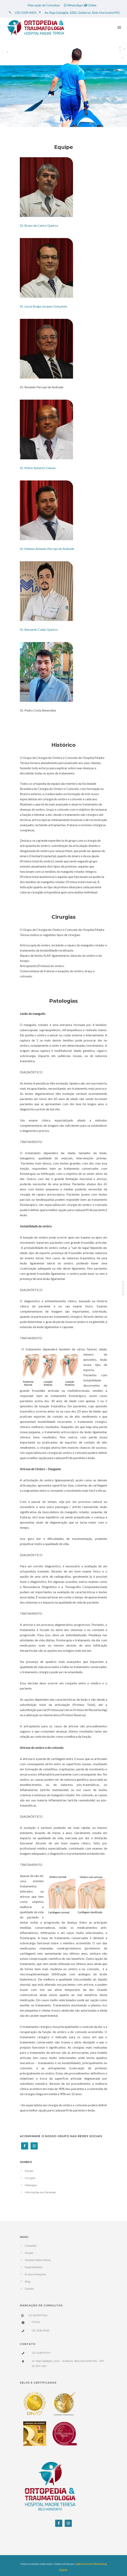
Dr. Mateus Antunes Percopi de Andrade (47, 549)
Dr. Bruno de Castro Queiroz (39, 225)
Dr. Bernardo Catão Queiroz (39, 629)
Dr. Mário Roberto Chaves (38, 468)
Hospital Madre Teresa (38, 2260)
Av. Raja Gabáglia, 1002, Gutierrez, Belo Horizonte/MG (82, 12)
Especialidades (33, 2267)
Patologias (31, 2185)
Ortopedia (31, 2245)
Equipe (29, 2170)
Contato (29, 2288)
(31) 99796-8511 (38, 2315)
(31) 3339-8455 (26, 12)
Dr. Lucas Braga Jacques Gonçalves (43, 306)
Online (36, 2321)
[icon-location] (41, 12)
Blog (27, 2281)
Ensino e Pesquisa (35, 2274)
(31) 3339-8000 (41, 2352)
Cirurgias (30, 2178)
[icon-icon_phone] (11, 12)
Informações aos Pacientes (40, 2192)
